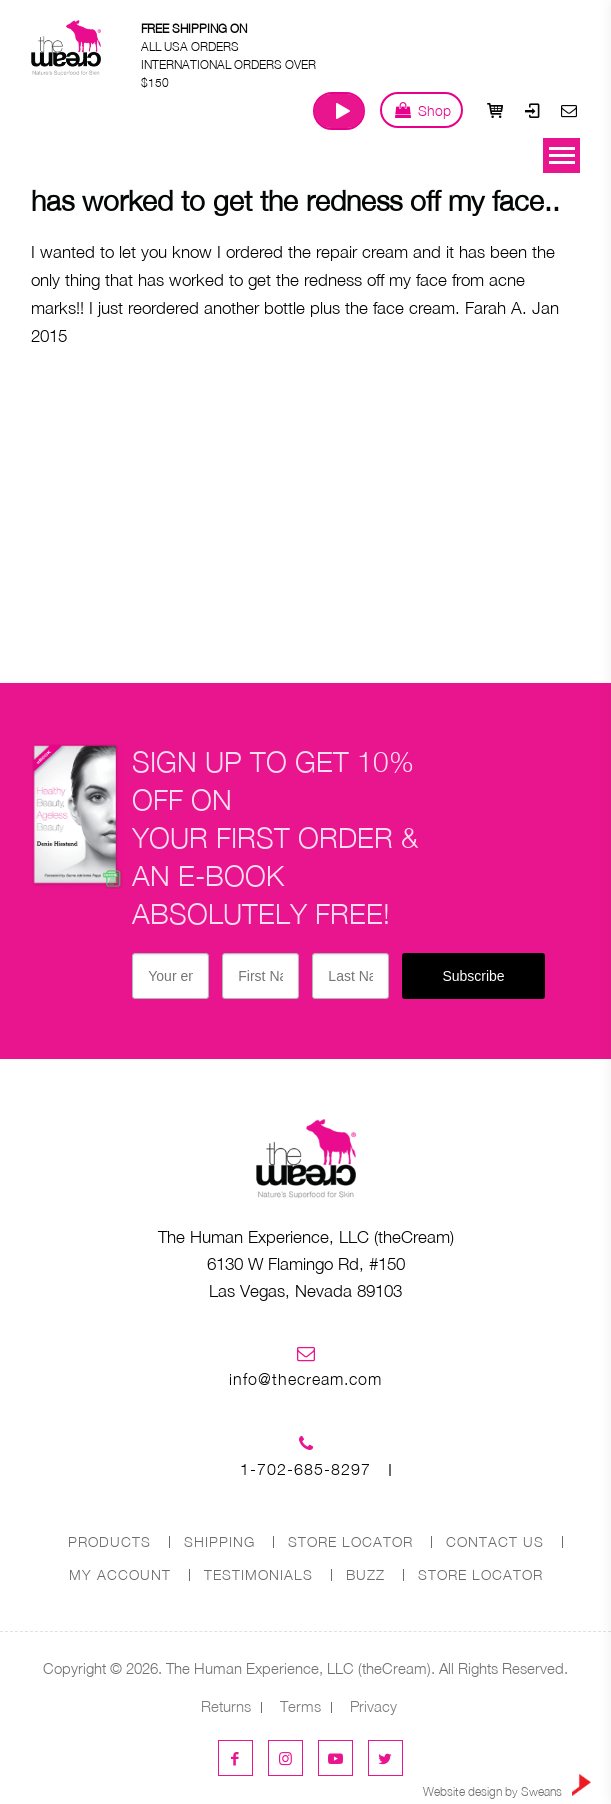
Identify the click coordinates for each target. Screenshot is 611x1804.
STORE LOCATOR (350, 1541)
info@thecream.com (305, 1379)
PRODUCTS (109, 1541)
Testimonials (258, 1574)
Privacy (373, 1706)
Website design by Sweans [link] (507, 1786)
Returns (226, 1706)
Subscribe (473, 976)
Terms (300, 1706)
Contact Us (569, 110)
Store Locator (480, 1574)
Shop (421, 110)
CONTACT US (495, 1541)
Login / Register (532, 110)
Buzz (365, 1574)
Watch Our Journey (339, 111)
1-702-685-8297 (305, 1469)
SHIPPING (219, 1541)
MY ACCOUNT (120, 1574)
